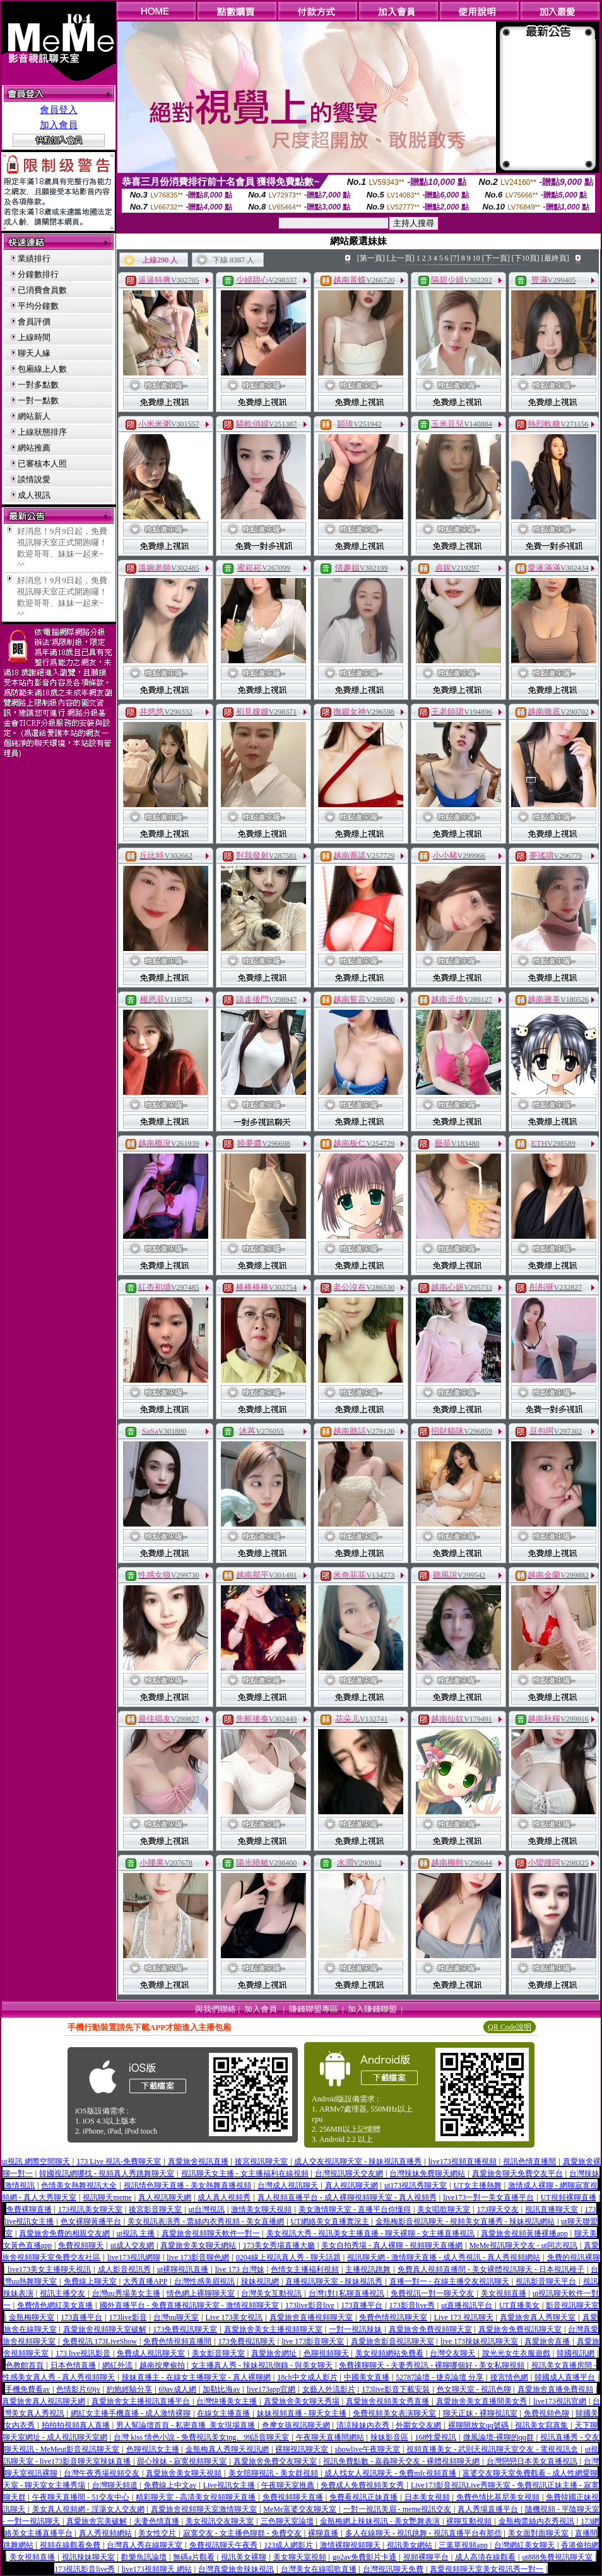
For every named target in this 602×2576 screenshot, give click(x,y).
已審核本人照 (42, 463)
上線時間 (34, 337)
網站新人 (34, 416)
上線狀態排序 (42, 432)
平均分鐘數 (38, 305)
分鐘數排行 (38, 274)
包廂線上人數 (42, 369)
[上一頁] (401, 258)
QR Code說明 (509, 2027)
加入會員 (59, 125)
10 (476, 258)
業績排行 (34, 258)
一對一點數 (38, 400)
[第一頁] (371, 258)
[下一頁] (496, 258)
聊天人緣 (34, 353)
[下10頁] (526, 258)
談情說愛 (34, 479)
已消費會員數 (42, 290)
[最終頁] (555, 258)
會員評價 (34, 321)
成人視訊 (34, 495)
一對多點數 (38, 384)
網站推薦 (34, 447)
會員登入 (59, 110)
